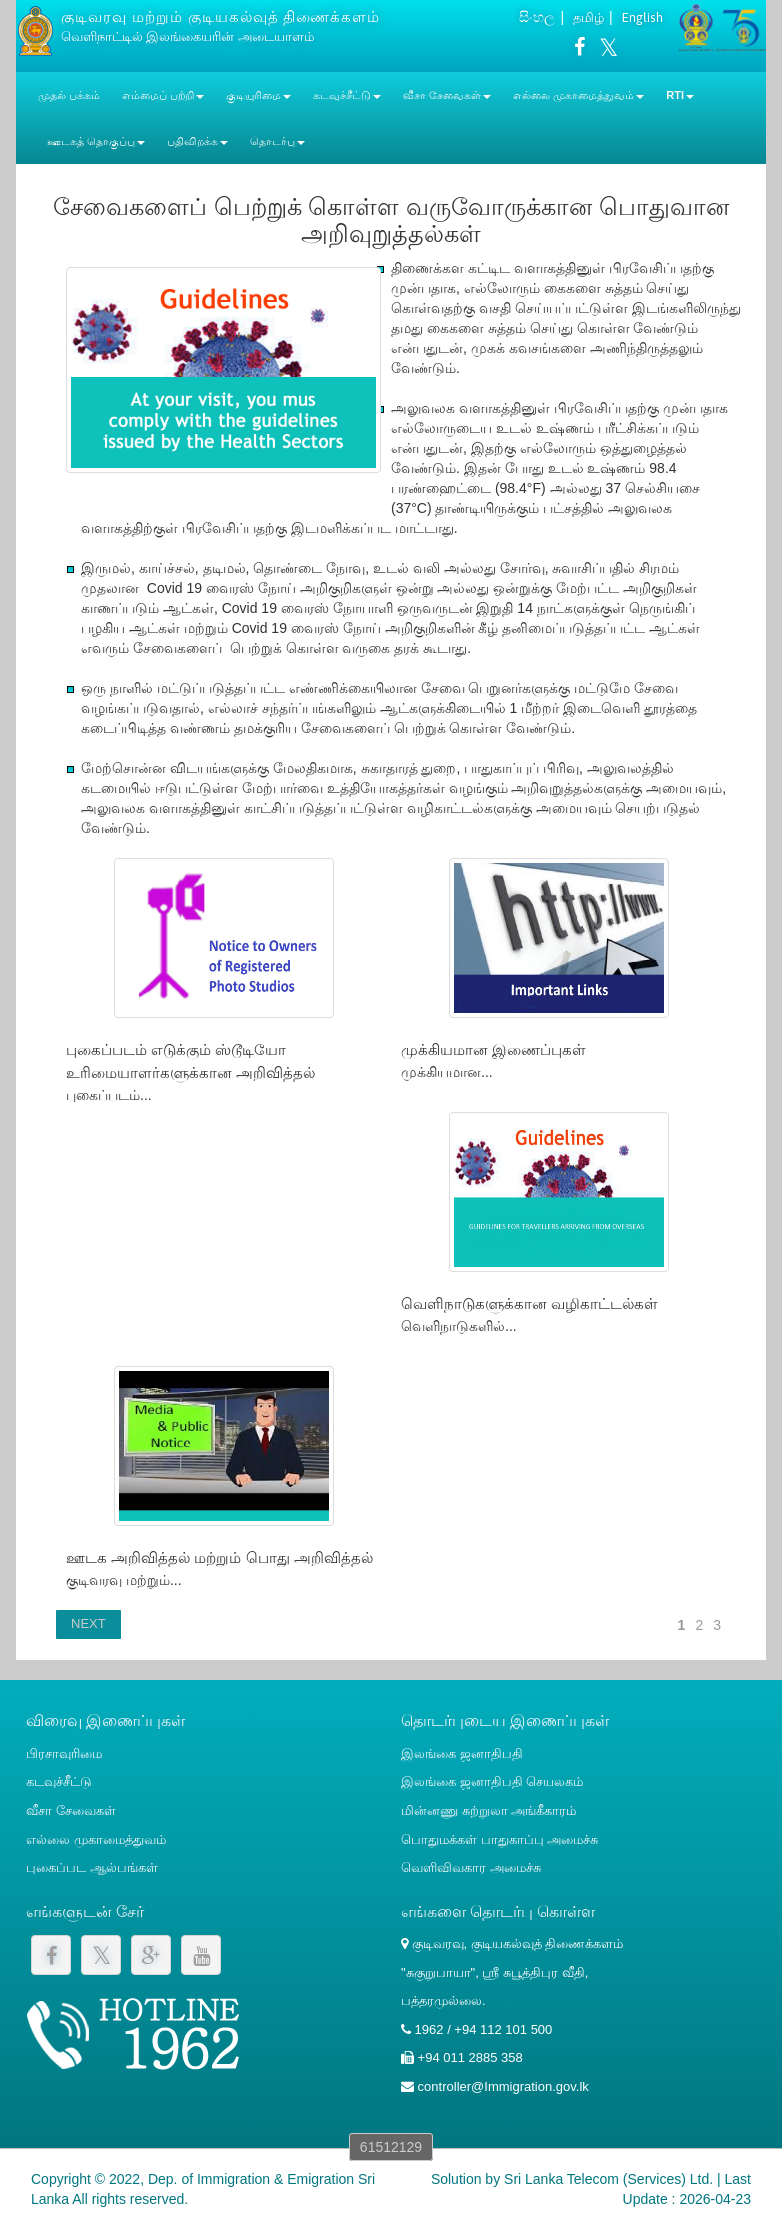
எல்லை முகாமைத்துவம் (96, 1839)
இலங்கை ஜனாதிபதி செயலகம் (492, 1781)
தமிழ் (588, 17)
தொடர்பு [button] (277, 141)
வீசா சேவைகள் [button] (447, 95)
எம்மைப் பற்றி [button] (163, 95)
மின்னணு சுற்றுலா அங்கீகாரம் (488, 1810)
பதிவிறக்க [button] (197, 141)
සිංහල (537, 17)
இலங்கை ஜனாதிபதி (462, 1753)
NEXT (88, 1623)
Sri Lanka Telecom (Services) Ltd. (608, 2179)
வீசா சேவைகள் (71, 1810)
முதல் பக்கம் (69, 95)
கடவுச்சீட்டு (59, 1781)
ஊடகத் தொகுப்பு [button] (96, 141)
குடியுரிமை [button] (258, 95)
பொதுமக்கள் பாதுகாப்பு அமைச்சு (499, 1839)
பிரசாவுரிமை (64, 1753)
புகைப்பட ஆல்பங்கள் (92, 1867)
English (642, 17)
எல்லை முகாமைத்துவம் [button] (578, 95)
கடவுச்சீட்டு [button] (347, 95)
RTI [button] (680, 95)
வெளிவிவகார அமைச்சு (471, 1867)
